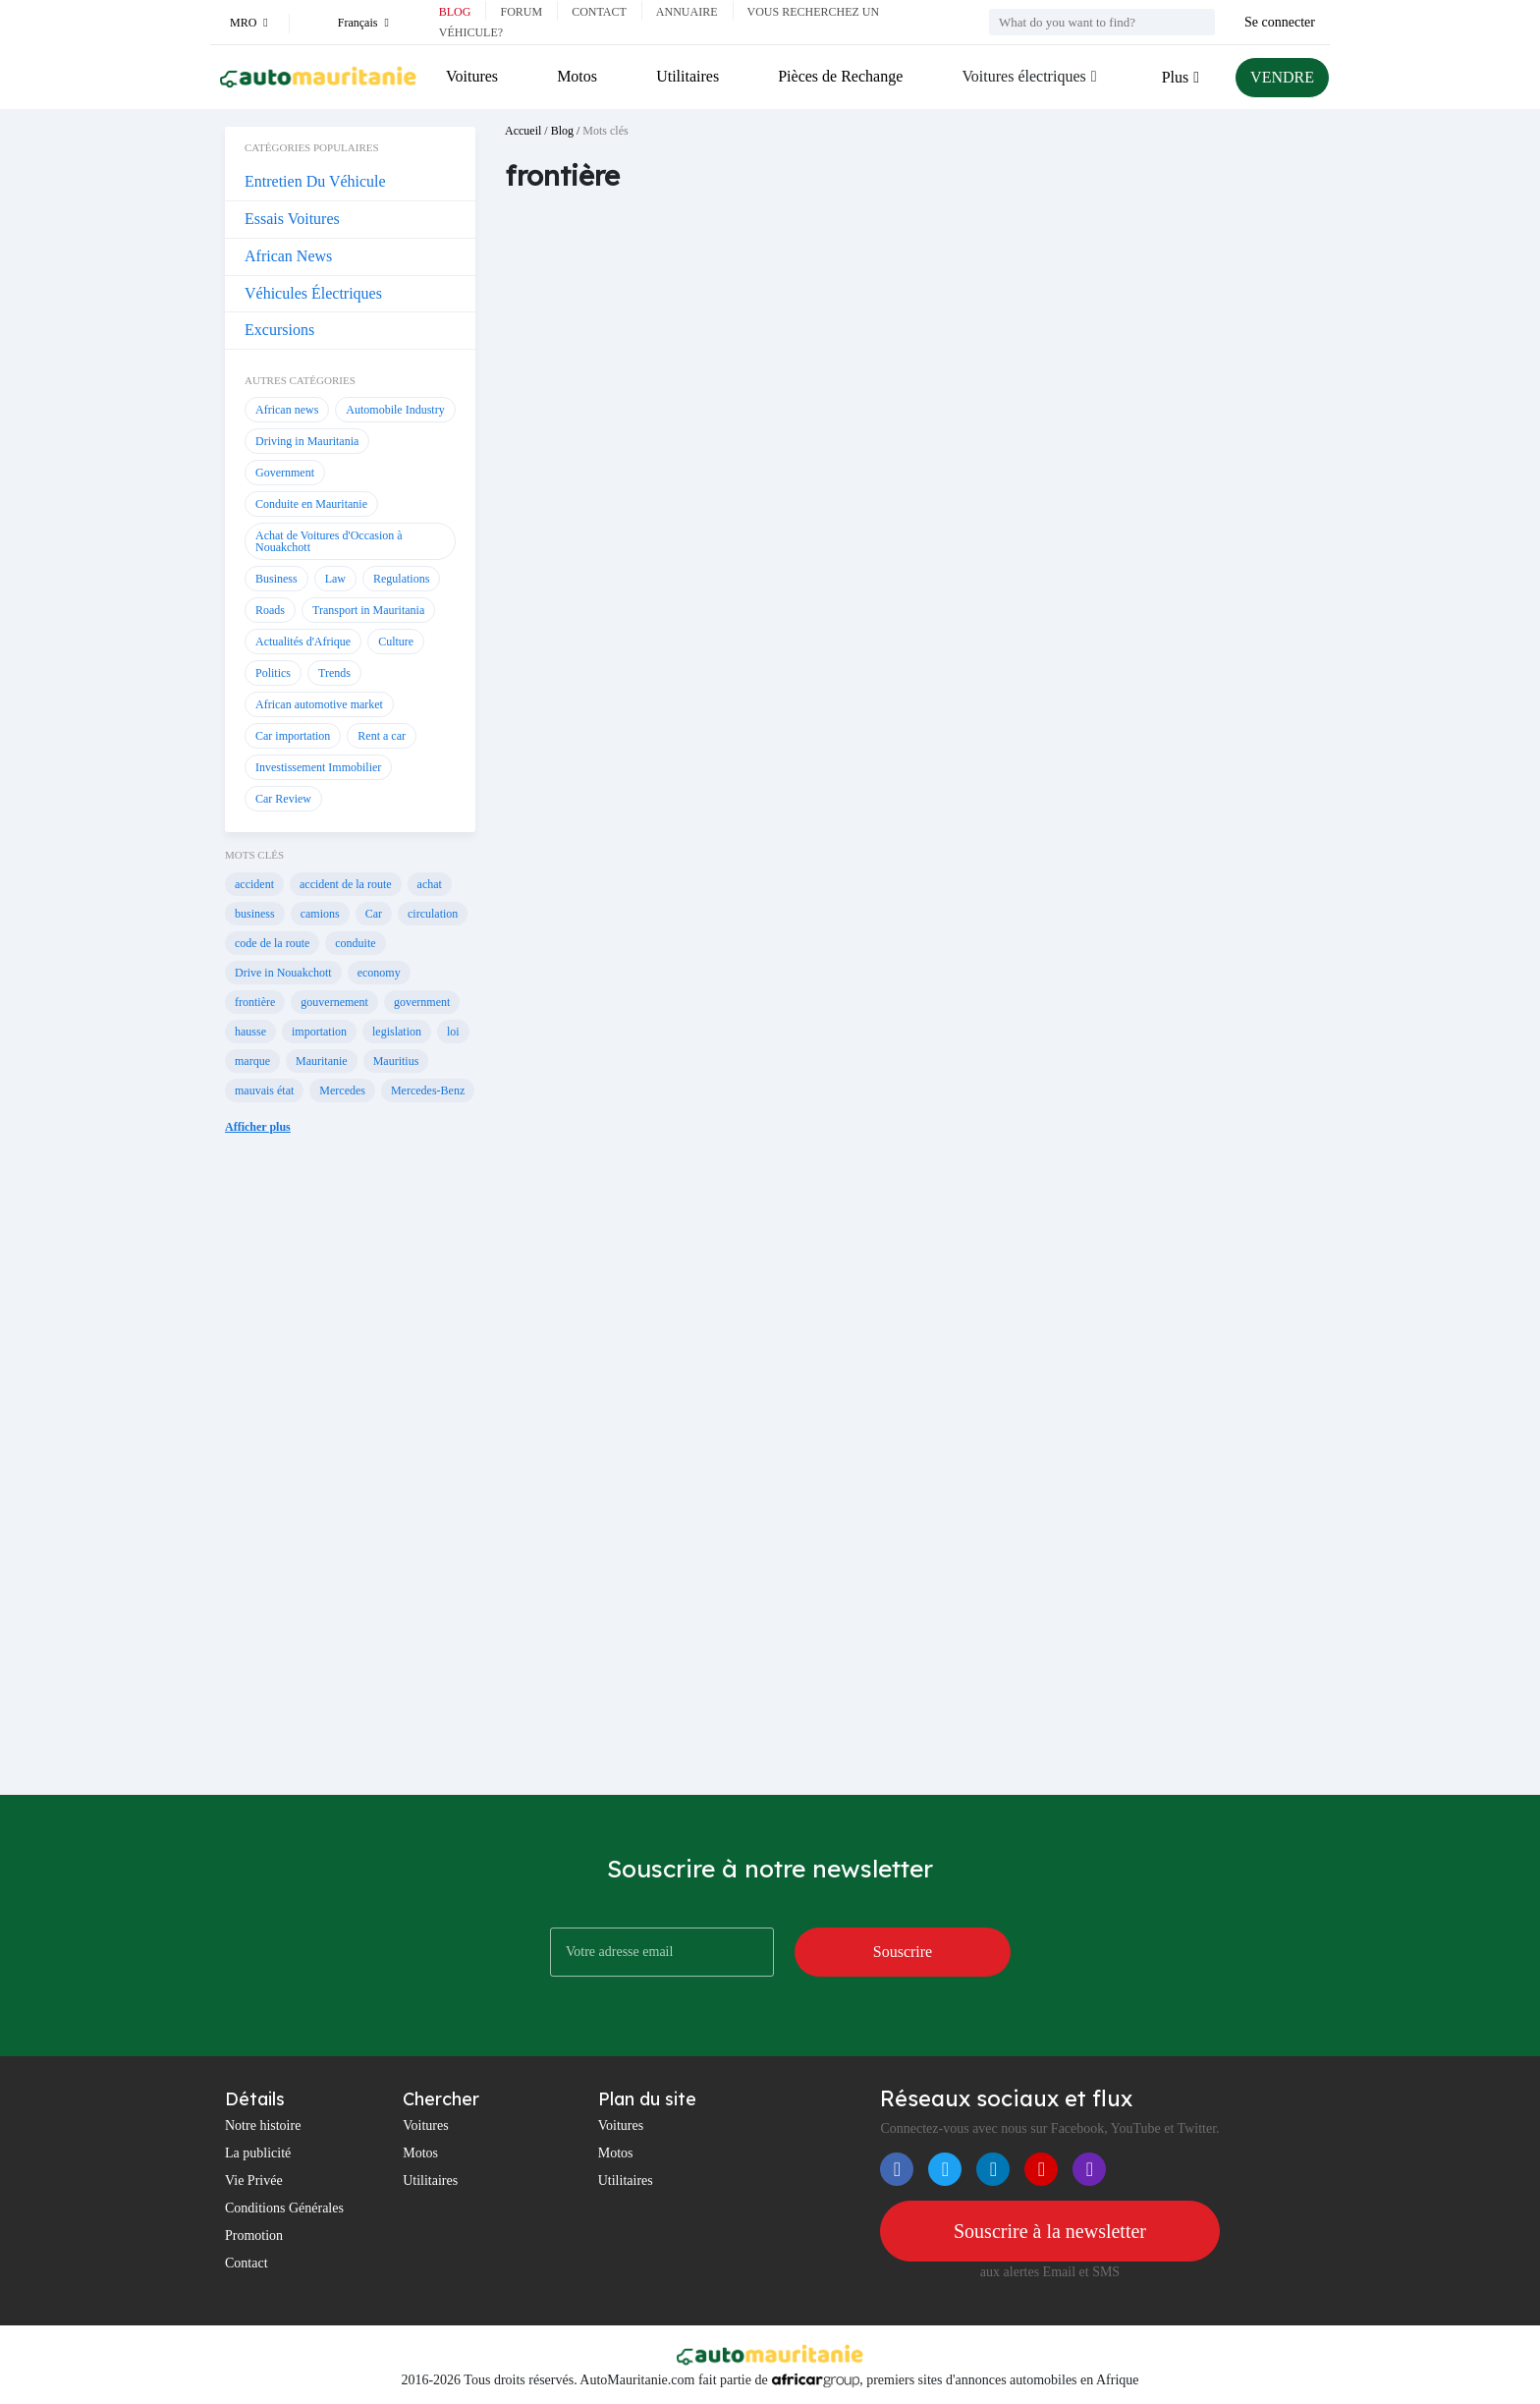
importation (319, 1031)
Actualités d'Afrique (303, 641)
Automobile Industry (395, 410)
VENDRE (1282, 77)
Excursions (279, 329)
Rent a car (382, 736)
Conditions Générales (284, 2208)
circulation (433, 914)
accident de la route (346, 884)
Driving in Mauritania (306, 441)
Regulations (401, 579)
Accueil (523, 131)
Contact (599, 12)
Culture (395, 641)
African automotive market (319, 704)
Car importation (292, 736)
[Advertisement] (350, 1479)
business (255, 914)
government (422, 1002)
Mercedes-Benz (428, 1090)
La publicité (258, 2153)
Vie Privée (254, 2180)
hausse (250, 1031)
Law (335, 579)
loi (453, 1031)
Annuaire (687, 12)
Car (373, 914)
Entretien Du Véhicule (315, 181)
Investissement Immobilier (318, 767)
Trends (334, 673)
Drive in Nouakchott (283, 972)
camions (320, 914)
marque (252, 1061)
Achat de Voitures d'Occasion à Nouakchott (329, 541)
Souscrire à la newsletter (1050, 2231)
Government (284, 472)
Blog (455, 12)
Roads (270, 610)
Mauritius (396, 1061)
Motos (577, 76)
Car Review (283, 799)
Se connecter (1279, 22)
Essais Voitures (292, 218)
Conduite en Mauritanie (311, 504)
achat (429, 884)
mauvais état (264, 1090)
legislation (396, 1031)
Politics (273, 673)
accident (254, 884)
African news (286, 410)
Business (276, 579)
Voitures (472, 76)
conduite (355, 943)
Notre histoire (263, 2125)
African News (288, 256)
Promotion (254, 2235)
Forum (521, 12)
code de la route (272, 943)
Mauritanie (322, 1061)
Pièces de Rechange (840, 76)
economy (379, 972)
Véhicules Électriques (313, 293)
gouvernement (334, 1002)
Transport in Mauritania (368, 610)
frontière (255, 1002)
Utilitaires (687, 76)
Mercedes (342, 1090)
